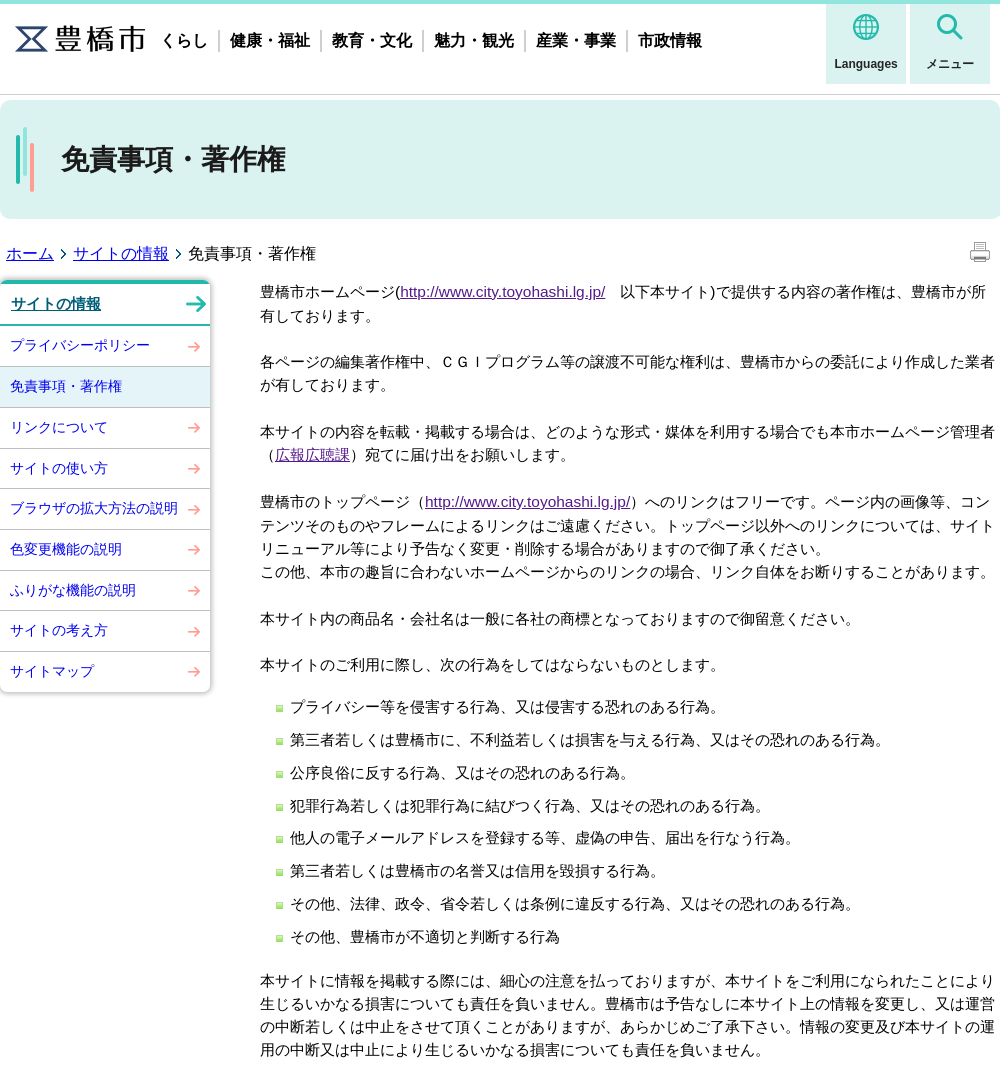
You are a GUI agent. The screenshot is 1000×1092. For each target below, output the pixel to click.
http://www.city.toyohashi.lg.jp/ (502, 291)
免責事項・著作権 (66, 386)
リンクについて (59, 427)
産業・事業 (576, 40)
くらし (184, 40)
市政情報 (670, 40)
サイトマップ (52, 671)
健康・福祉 (270, 40)
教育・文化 (372, 40)
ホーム (30, 253)
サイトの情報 (121, 253)
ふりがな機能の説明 (73, 590)
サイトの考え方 (59, 630)
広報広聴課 (312, 454)
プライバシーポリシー (80, 345)
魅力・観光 (474, 40)
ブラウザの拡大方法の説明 (94, 508)
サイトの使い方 (59, 468)
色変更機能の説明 (66, 549)
